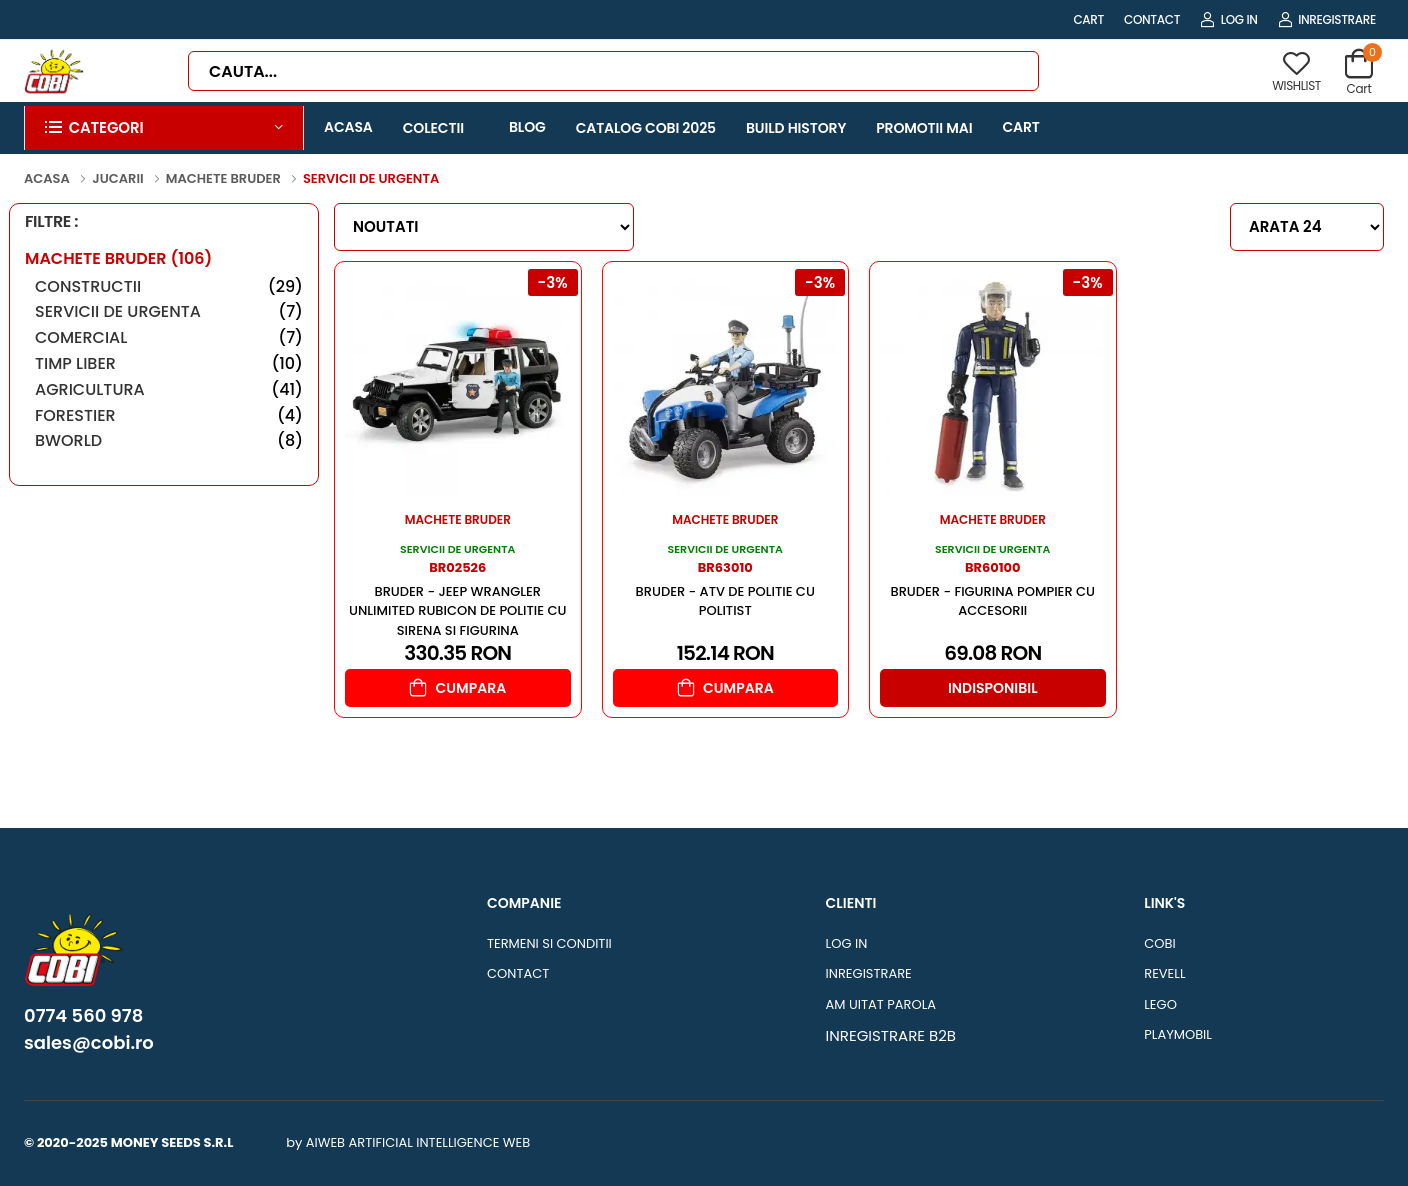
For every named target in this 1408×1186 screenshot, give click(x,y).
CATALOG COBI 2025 (646, 128)
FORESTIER (169, 415)
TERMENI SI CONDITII (549, 943)
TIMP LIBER (169, 363)
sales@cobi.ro (89, 1043)
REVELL (1164, 973)
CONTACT (1152, 19)
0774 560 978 (83, 1016)
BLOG (527, 127)
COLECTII (433, 128)
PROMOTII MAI (924, 128)
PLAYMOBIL (1178, 1034)
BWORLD (169, 440)
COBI (1159, 943)
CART (1088, 19)
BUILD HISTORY (796, 128)
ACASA (348, 127)
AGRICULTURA (169, 389)
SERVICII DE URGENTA (169, 311)
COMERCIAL (169, 337)
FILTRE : (51, 222)
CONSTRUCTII (169, 286)
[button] (164, 128)
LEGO (1160, 1004)
